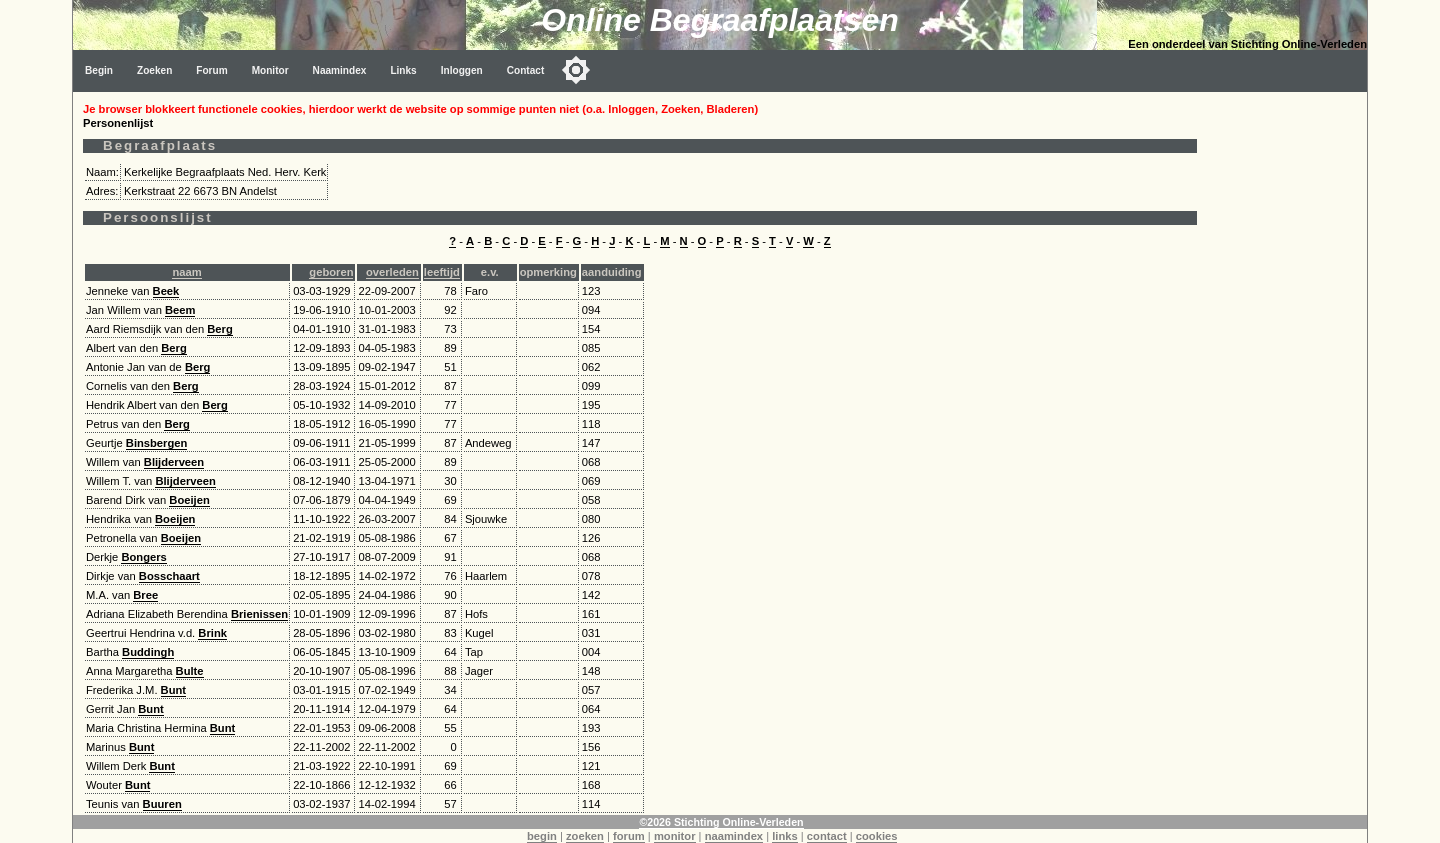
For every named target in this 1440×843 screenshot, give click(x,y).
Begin (99, 70)
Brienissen (259, 614)
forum (629, 836)
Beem (180, 310)
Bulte (190, 671)
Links (403, 70)
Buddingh (148, 652)
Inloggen (462, 70)
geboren (331, 272)
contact (827, 836)
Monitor (270, 70)
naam (186, 272)
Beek (166, 291)
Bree (145, 595)
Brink (212, 633)
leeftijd (442, 272)
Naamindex (340, 70)
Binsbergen (157, 443)
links (785, 836)
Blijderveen (174, 462)
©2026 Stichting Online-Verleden (721, 822)
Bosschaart (169, 576)
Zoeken (154, 70)
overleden (392, 272)
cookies (877, 836)
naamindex (734, 836)
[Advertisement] (1287, 392)
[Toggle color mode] (576, 70)
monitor (675, 836)
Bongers (143, 557)
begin (542, 836)
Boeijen (189, 500)
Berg (220, 329)
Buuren (162, 804)
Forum (211, 70)
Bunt (173, 690)
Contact (526, 70)
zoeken (585, 836)
